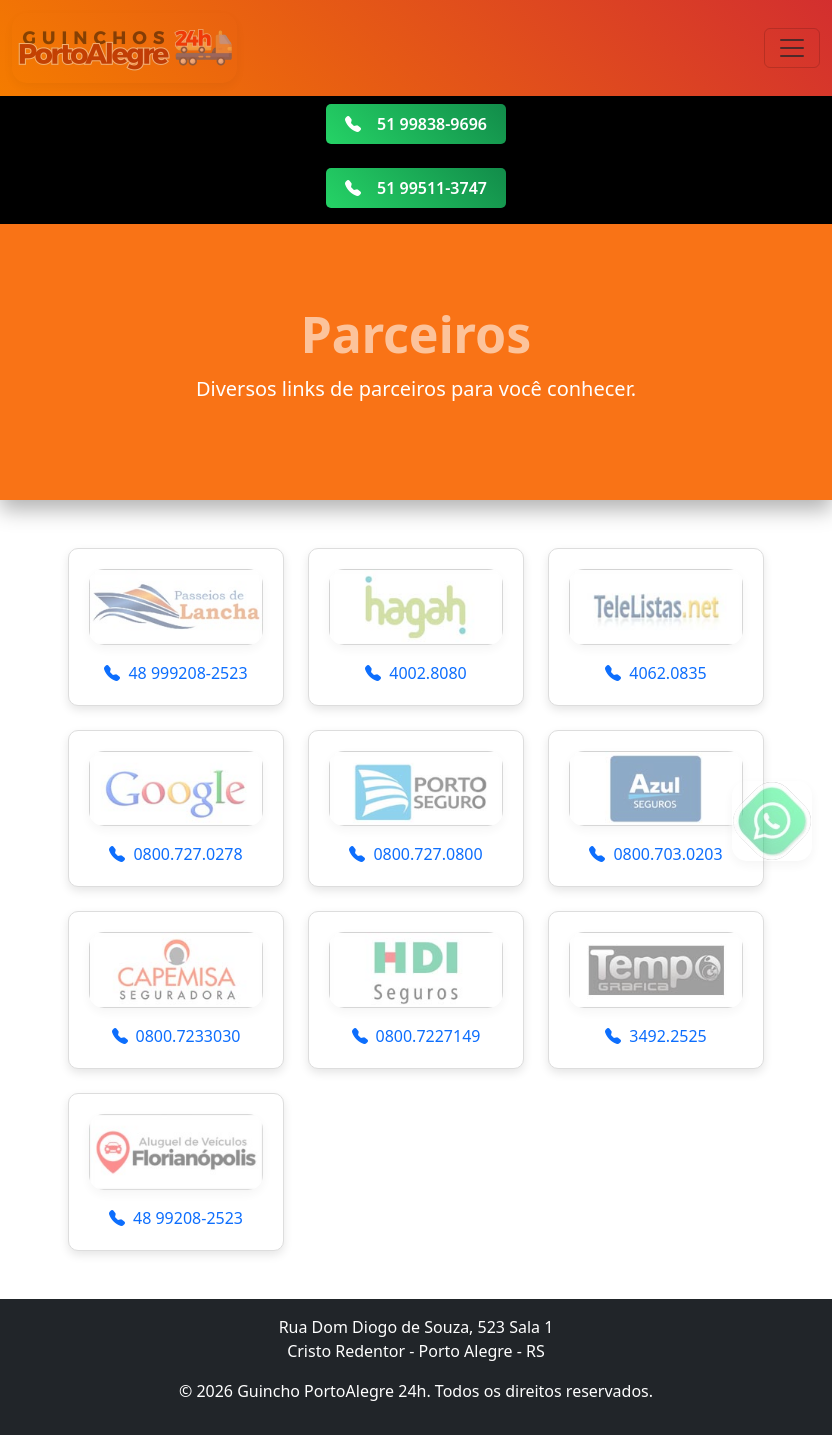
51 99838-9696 (416, 124)
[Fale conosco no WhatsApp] (772, 821)
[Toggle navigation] (792, 48)
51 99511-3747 (416, 188)
